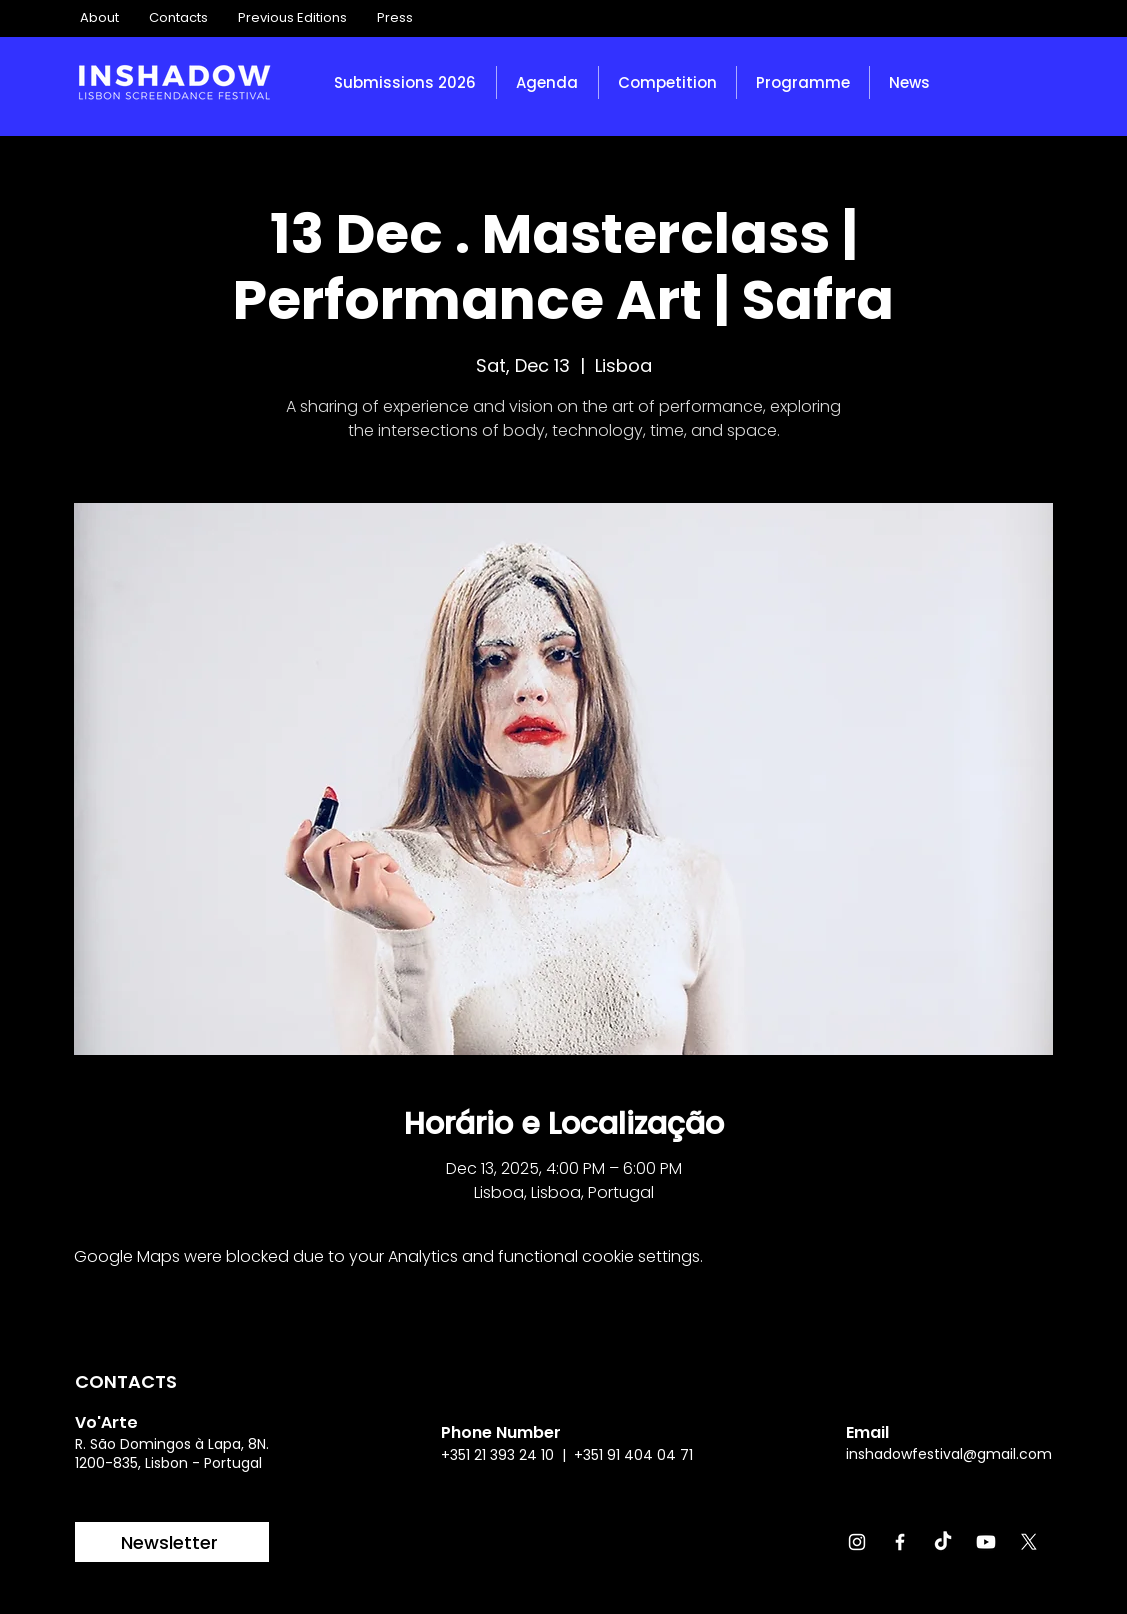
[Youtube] (986, 1542)
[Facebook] (900, 1542)
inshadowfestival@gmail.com (949, 1454)
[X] (1029, 1542)
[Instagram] (857, 1542)
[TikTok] (943, 1542)
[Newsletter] (172, 1542)
